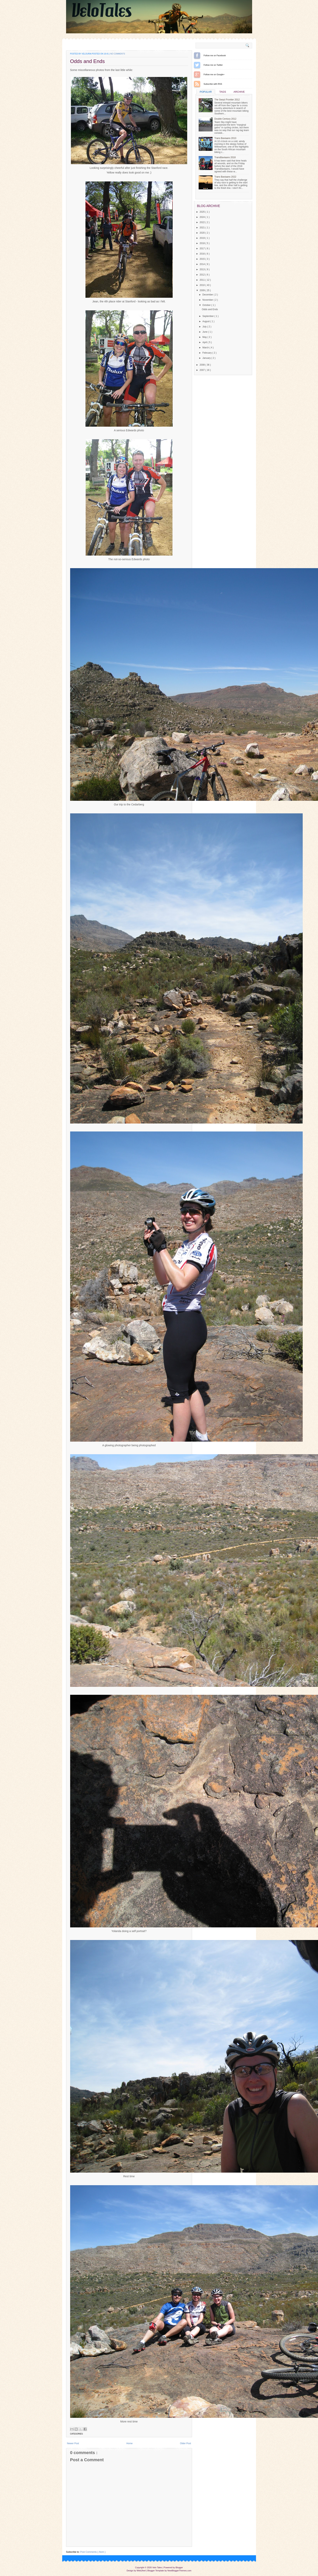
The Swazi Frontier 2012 (227, 99)
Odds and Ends (87, 61)
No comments (117, 54)
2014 (202, 264)
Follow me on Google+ (197, 74)
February (207, 352)
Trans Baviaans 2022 (225, 176)
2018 (202, 243)
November (208, 300)
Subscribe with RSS (197, 84)
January (206, 358)
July (204, 326)
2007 (202, 370)
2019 (202, 238)
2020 (202, 232)
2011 (202, 280)
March (205, 347)
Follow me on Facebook (197, 55)
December (208, 294)
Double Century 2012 (225, 118)
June (205, 332)
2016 (202, 253)
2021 (202, 227)
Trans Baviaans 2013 (225, 138)
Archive (239, 91)
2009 (202, 290)
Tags (222, 91)
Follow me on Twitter (197, 65)
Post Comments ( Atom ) (93, 2552)
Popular (206, 91)
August (206, 321)
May (204, 337)
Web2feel (141, 2570)
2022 (202, 222)
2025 (202, 212)
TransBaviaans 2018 (225, 157)
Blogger (179, 2567)
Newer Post (73, 2443)
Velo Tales (157, 2567)
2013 (202, 269)
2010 (202, 285)
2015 (202, 259)
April (205, 342)
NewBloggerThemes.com (179, 2570)
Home (129, 2443)
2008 (202, 364)
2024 (202, 217)
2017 (202, 248)
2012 (202, 274)
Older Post (185, 2443)
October (206, 305)
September (208, 316)
